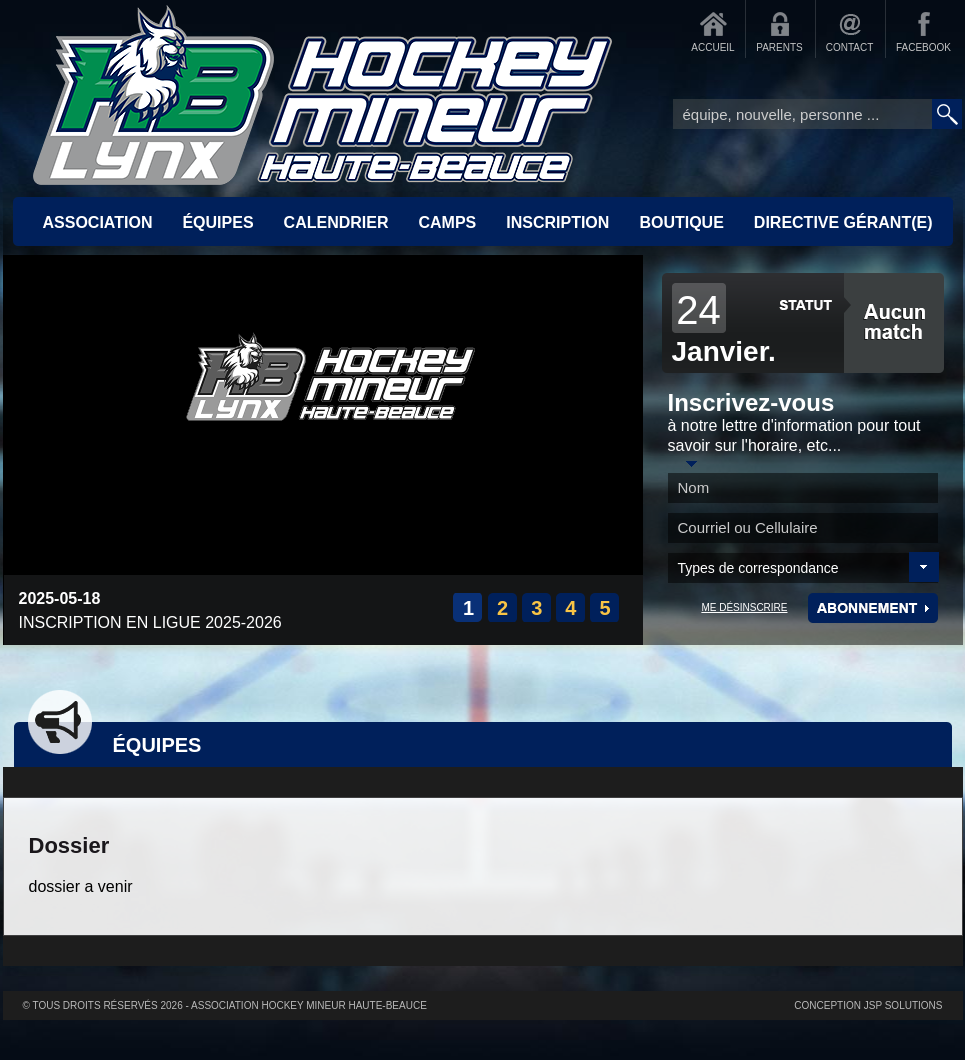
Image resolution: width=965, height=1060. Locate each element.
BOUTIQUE (681, 222)
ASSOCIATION (98, 222)
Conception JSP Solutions (868, 1005)
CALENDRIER (336, 222)
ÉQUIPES (217, 222)
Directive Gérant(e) (843, 222)
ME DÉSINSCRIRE (744, 607)
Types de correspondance (758, 568)
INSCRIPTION (557, 222)
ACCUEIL (712, 47)
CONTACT (850, 47)
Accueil (323, 95)
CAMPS (447, 222)
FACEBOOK (923, 47)
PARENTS (779, 47)
